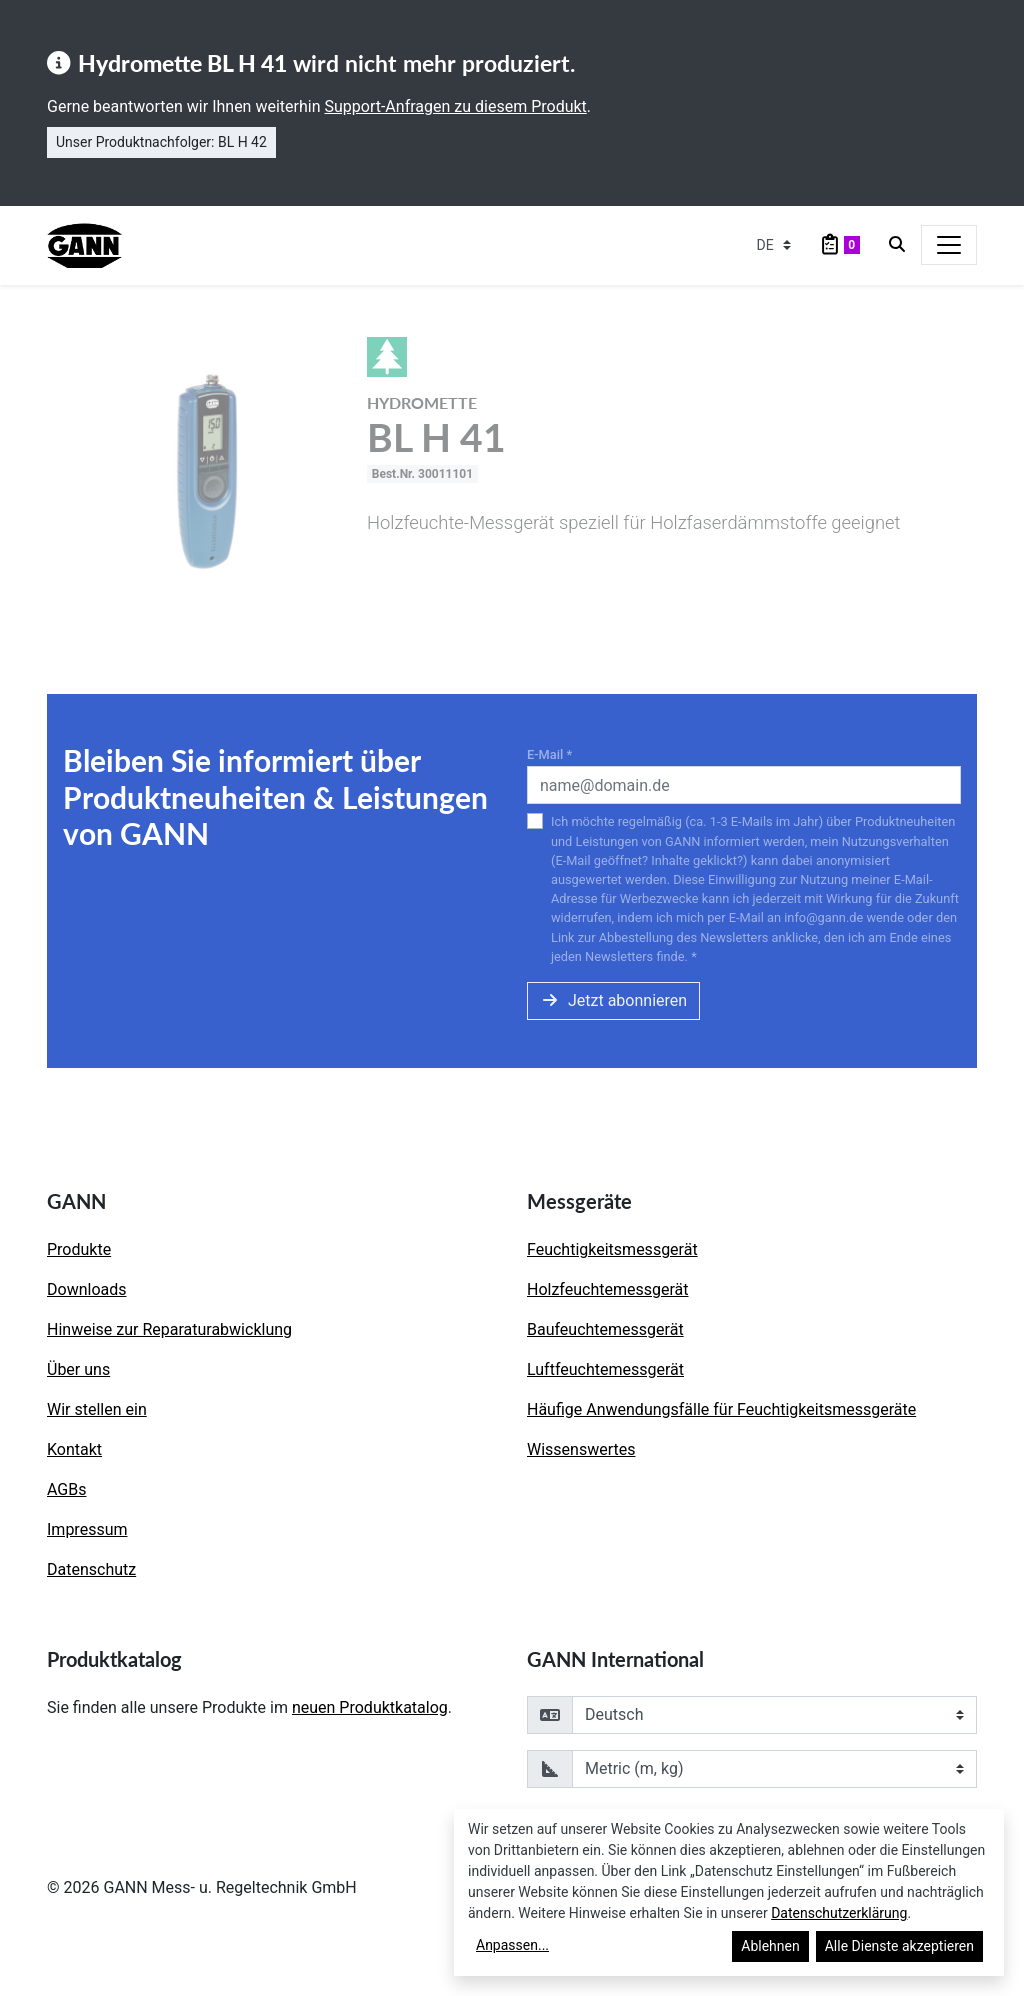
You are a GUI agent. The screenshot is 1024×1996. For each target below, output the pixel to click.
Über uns (78, 1369)
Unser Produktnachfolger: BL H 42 (161, 142)
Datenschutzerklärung (839, 1913)
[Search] (897, 245)
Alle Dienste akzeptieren (899, 1946)
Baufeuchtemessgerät (605, 1329)
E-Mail (549, 754)
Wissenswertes (581, 1449)
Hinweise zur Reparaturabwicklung (169, 1329)
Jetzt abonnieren (613, 1000)
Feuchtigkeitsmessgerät (612, 1249)
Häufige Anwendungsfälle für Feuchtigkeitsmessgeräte (721, 1409)
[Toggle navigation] (949, 245)
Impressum (87, 1529)
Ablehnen (770, 1946)
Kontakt (74, 1449)
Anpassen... (512, 1945)
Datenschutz (91, 1569)
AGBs (66, 1489)
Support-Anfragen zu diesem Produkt (455, 106)
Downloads (86, 1289)
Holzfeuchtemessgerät (608, 1289)
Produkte (79, 1249)
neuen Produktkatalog (370, 1707)
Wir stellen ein (97, 1409)
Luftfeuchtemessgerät (605, 1369)
